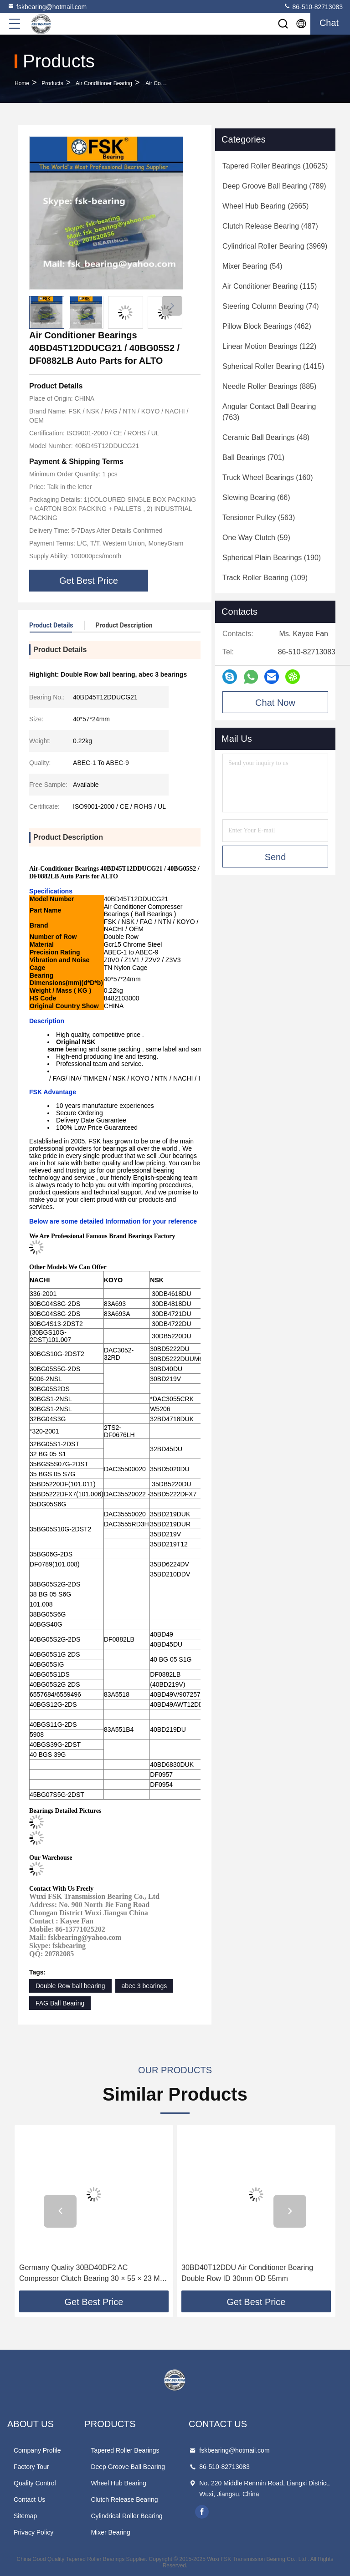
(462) (266, 326)
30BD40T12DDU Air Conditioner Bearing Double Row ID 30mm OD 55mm (247, 2273)
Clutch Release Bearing (124, 2499)
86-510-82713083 (313, 6)
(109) (265, 578)
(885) (269, 386)
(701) (253, 457)
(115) (269, 286)
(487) (270, 226)
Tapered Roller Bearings (125, 2450)
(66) (256, 497)
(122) (269, 346)
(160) (267, 477)
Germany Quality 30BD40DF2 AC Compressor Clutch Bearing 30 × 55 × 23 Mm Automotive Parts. (92, 2274)
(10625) (275, 166)
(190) (271, 557)
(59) (256, 537)
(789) (274, 186)
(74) (270, 306)
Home (22, 83)
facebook (202, 2512)
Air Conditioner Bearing (104, 83)
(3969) (274, 246)
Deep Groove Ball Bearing (128, 2466)
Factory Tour (31, 2466)
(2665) (265, 206)
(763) (269, 412)
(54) (252, 266)
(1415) (273, 366)
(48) (265, 437)
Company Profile (37, 2450)
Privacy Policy (33, 2532)
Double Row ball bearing (70, 1985)
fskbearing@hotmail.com (47, 6)
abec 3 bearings (144, 1985)
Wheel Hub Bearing (118, 2483)
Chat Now (275, 703)
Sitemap (25, 2516)
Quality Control (35, 2483)
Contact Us (29, 2499)
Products (52, 83)
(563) (258, 517)
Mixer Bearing (110, 2532)
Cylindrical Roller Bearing (126, 2516)
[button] (172, 306)
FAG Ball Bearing (60, 2003)
